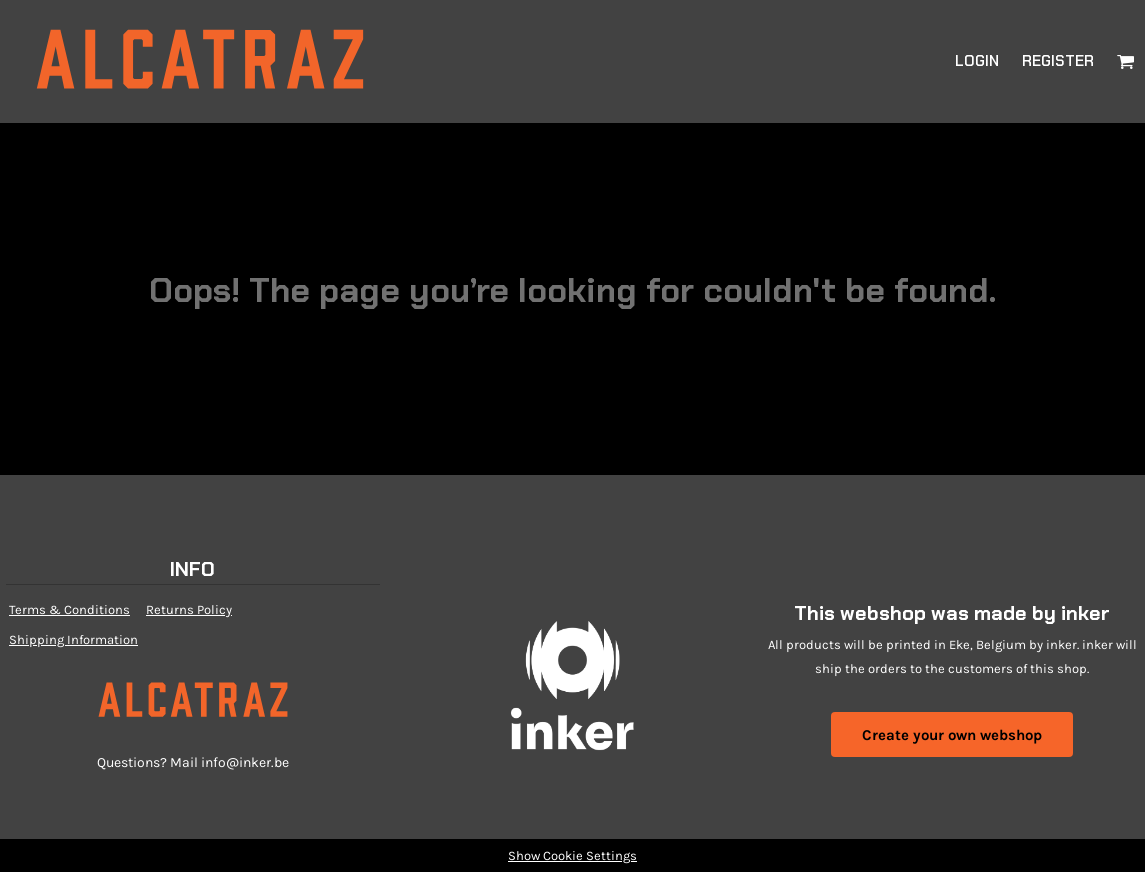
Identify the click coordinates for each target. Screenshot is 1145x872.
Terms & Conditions (69, 609)
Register (1058, 61)
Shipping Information (73, 639)
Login (977, 61)
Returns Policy (189, 609)
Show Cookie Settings (572, 855)
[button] (1126, 61)
